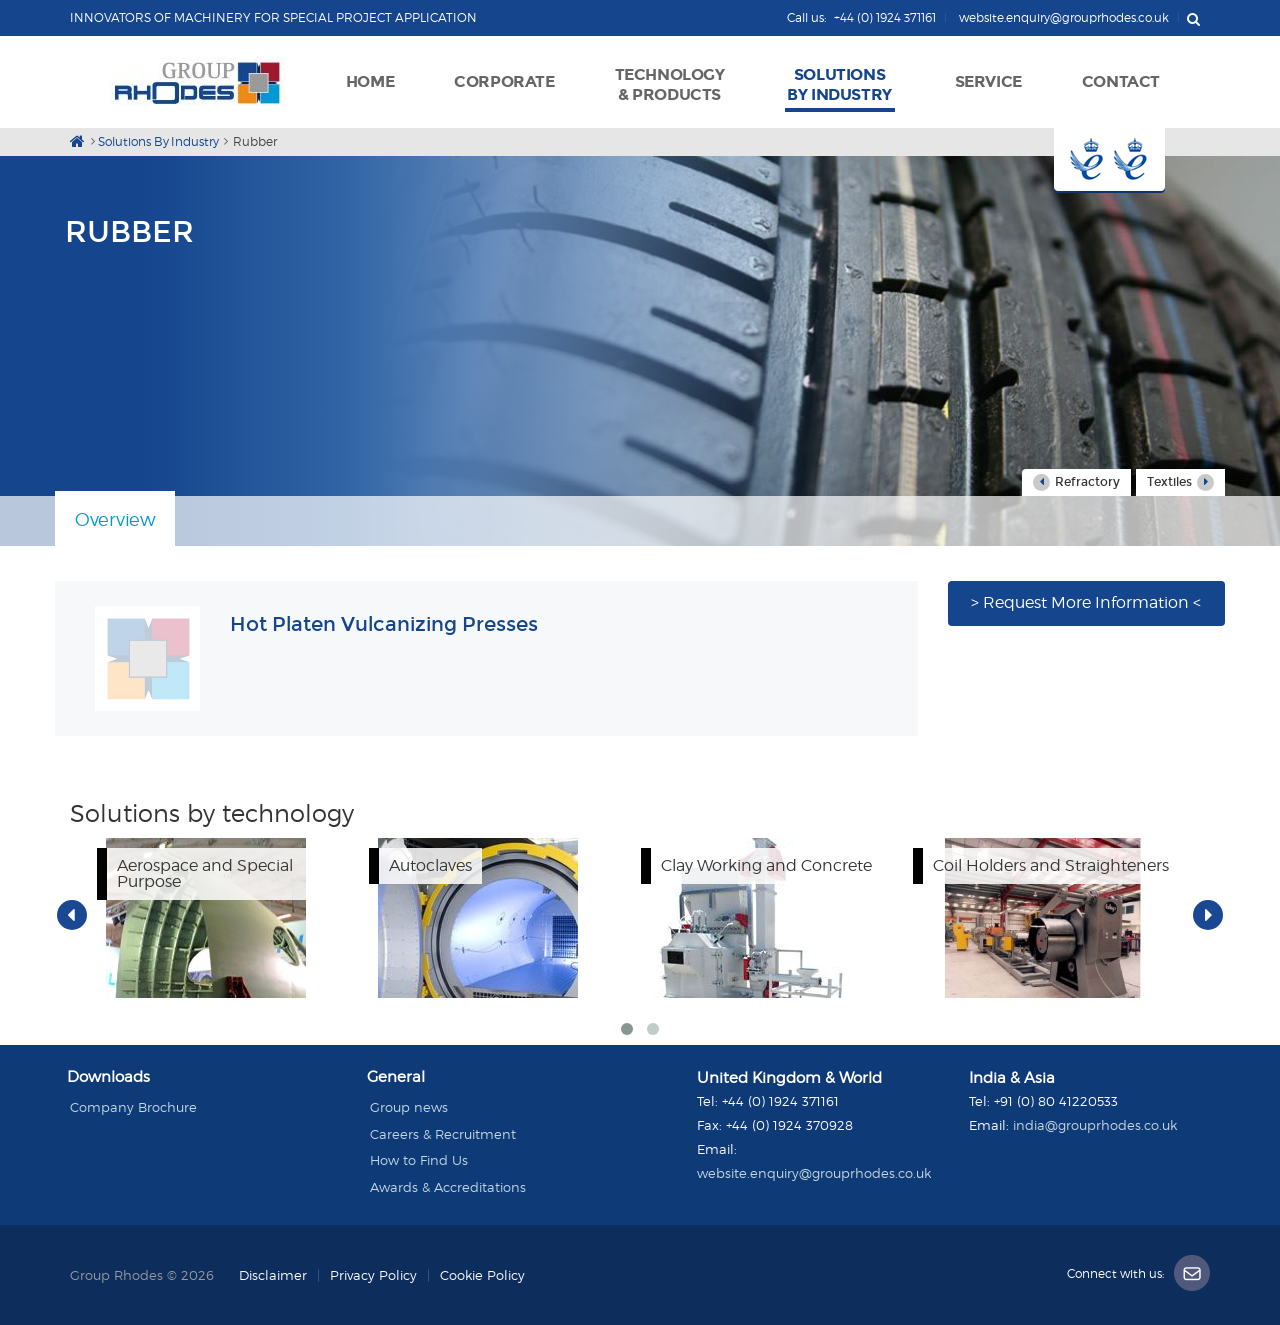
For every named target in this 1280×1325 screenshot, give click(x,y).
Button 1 (1082, 160)
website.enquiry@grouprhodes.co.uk (814, 1173)
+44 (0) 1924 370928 (789, 1125)
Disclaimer (273, 1275)
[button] (504, 79)
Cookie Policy (482, 1275)
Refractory (1076, 482)
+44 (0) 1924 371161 (780, 1101)
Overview (115, 519)
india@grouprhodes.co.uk (1095, 1125)
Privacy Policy (373, 1275)
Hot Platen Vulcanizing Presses (384, 624)
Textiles (1180, 482)
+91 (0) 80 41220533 (1056, 1101)
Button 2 (1138, 160)
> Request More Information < (1086, 602)
